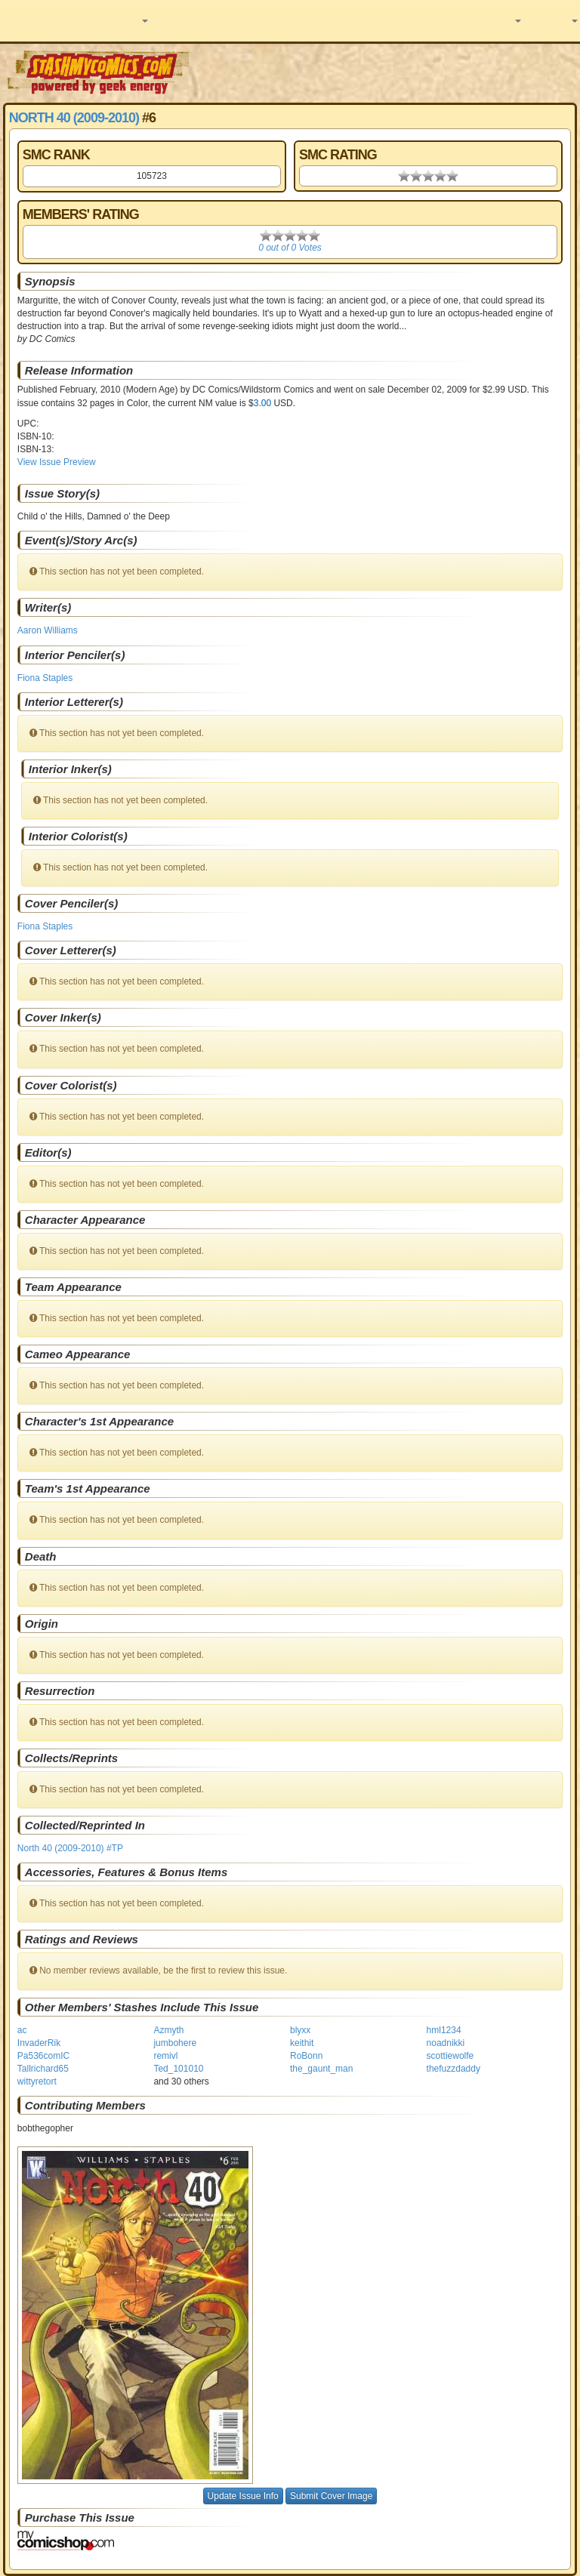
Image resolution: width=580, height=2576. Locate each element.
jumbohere (174, 2043)
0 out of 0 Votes (290, 247)
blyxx (300, 2030)
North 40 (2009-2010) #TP (70, 1848)
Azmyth (168, 2030)
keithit (301, 2043)
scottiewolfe (450, 2056)
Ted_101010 (178, 2068)
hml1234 (444, 2030)
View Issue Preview (56, 462)
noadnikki (446, 2043)
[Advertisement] (386, 71)
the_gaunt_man (321, 2068)
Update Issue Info (243, 2496)
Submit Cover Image (331, 2496)
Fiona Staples (44, 678)
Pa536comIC (43, 2056)
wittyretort (37, 2081)
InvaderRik (38, 2043)
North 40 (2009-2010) (74, 117)
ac (22, 2030)
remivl (165, 2056)
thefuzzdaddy (453, 2068)
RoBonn (306, 2056)
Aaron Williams (47, 630)
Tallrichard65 (43, 2068)
